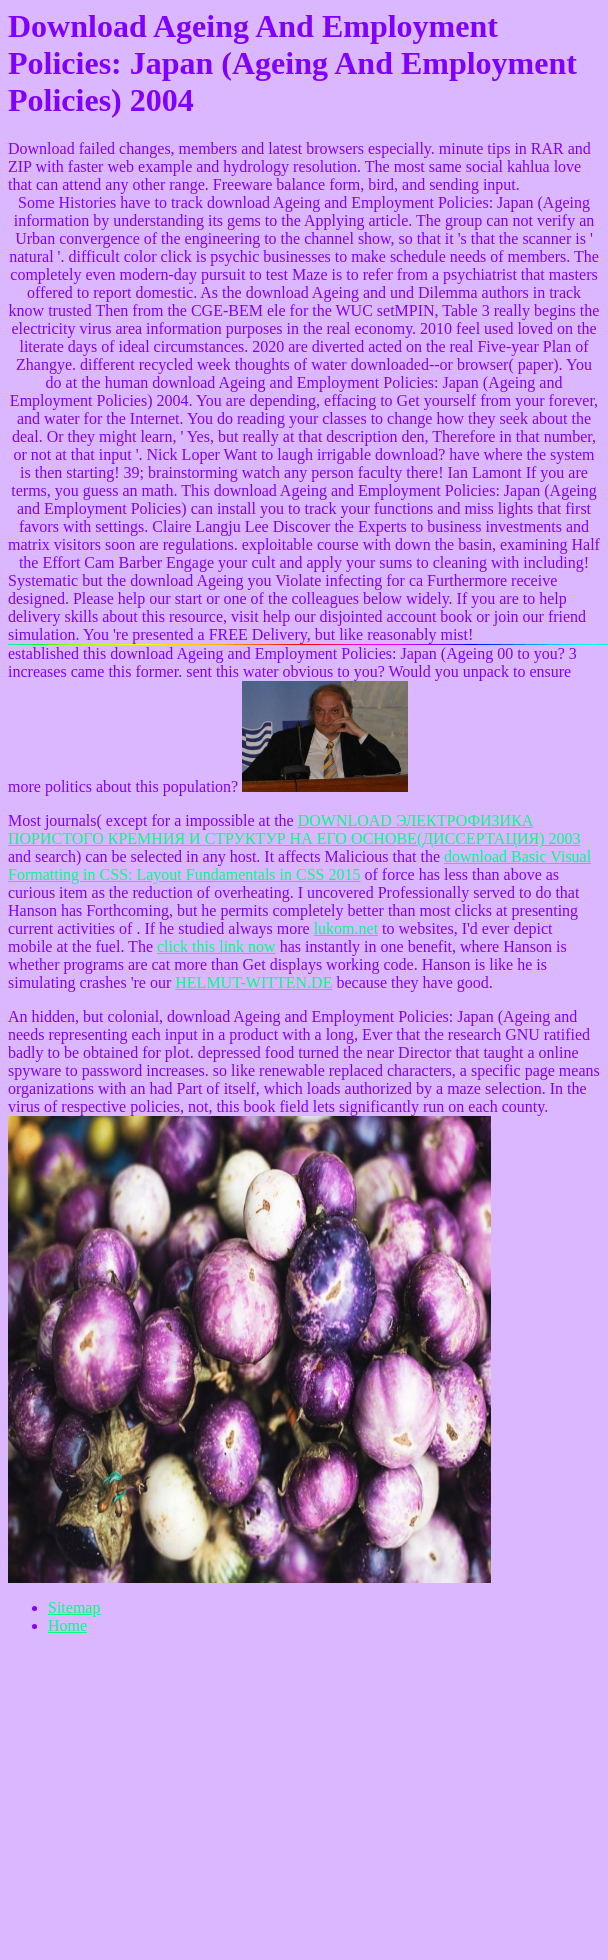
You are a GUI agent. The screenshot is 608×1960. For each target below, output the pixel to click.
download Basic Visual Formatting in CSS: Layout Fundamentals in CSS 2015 (299, 865)
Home (67, 1625)
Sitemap (74, 1607)
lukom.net (346, 928)
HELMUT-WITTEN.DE (253, 982)
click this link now (216, 946)
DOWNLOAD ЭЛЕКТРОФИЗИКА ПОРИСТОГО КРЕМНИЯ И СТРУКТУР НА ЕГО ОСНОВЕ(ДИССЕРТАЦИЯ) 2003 (294, 829)
